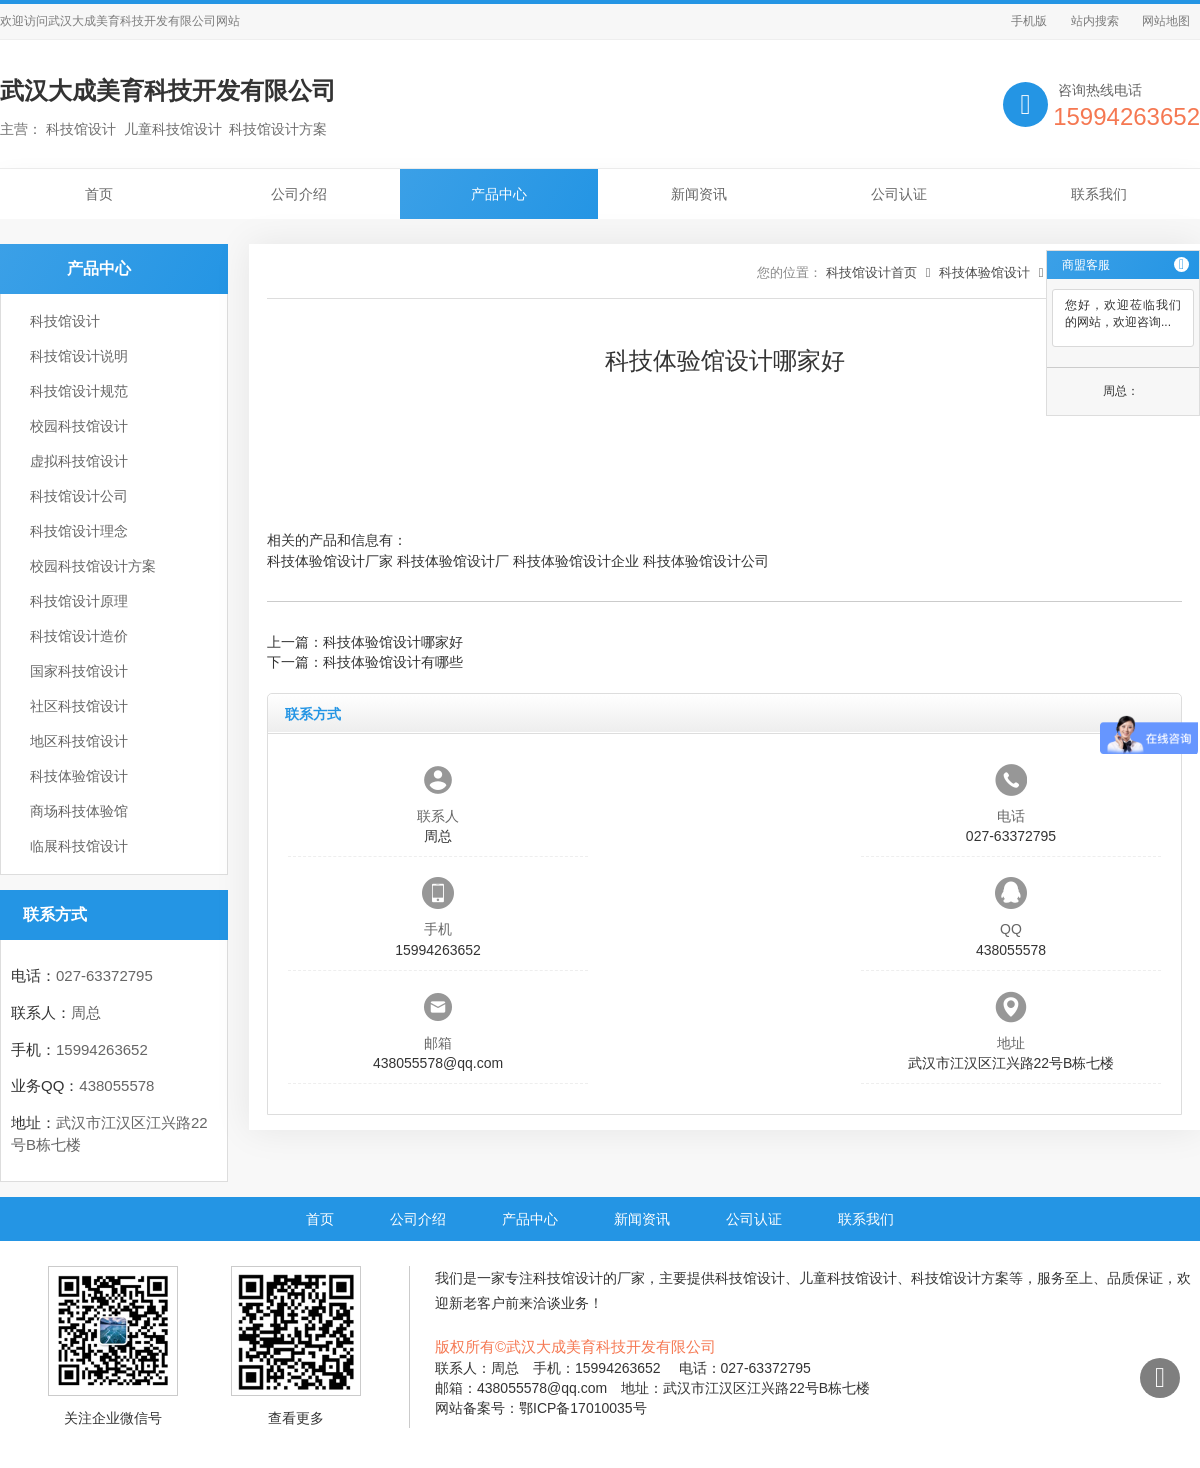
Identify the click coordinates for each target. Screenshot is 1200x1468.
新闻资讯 (699, 194)
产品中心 (499, 194)
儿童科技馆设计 (848, 1278)
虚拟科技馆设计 (79, 461)
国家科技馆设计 (79, 671)
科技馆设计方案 (960, 1278)
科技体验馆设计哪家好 (393, 642)
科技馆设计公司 (79, 496)
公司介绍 (299, 194)
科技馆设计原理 (79, 601)
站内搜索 (1095, 21)
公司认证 (899, 194)
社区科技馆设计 (79, 706)
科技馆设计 (65, 321)
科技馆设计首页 (871, 272)
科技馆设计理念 (79, 531)
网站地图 (1166, 21)
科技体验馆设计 (79, 776)
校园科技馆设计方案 (93, 566)
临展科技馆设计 (79, 846)
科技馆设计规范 (79, 391)
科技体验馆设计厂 (453, 561)
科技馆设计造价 (79, 636)
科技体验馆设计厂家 (330, 561)
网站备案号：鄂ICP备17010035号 (541, 1408)
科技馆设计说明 (79, 356)
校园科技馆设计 (79, 426)
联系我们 (1099, 194)
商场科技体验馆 (79, 811)
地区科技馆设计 (79, 741)
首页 (99, 194)
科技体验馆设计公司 (706, 561)
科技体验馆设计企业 (576, 561)
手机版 (1029, 21)
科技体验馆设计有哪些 (393, 662)
